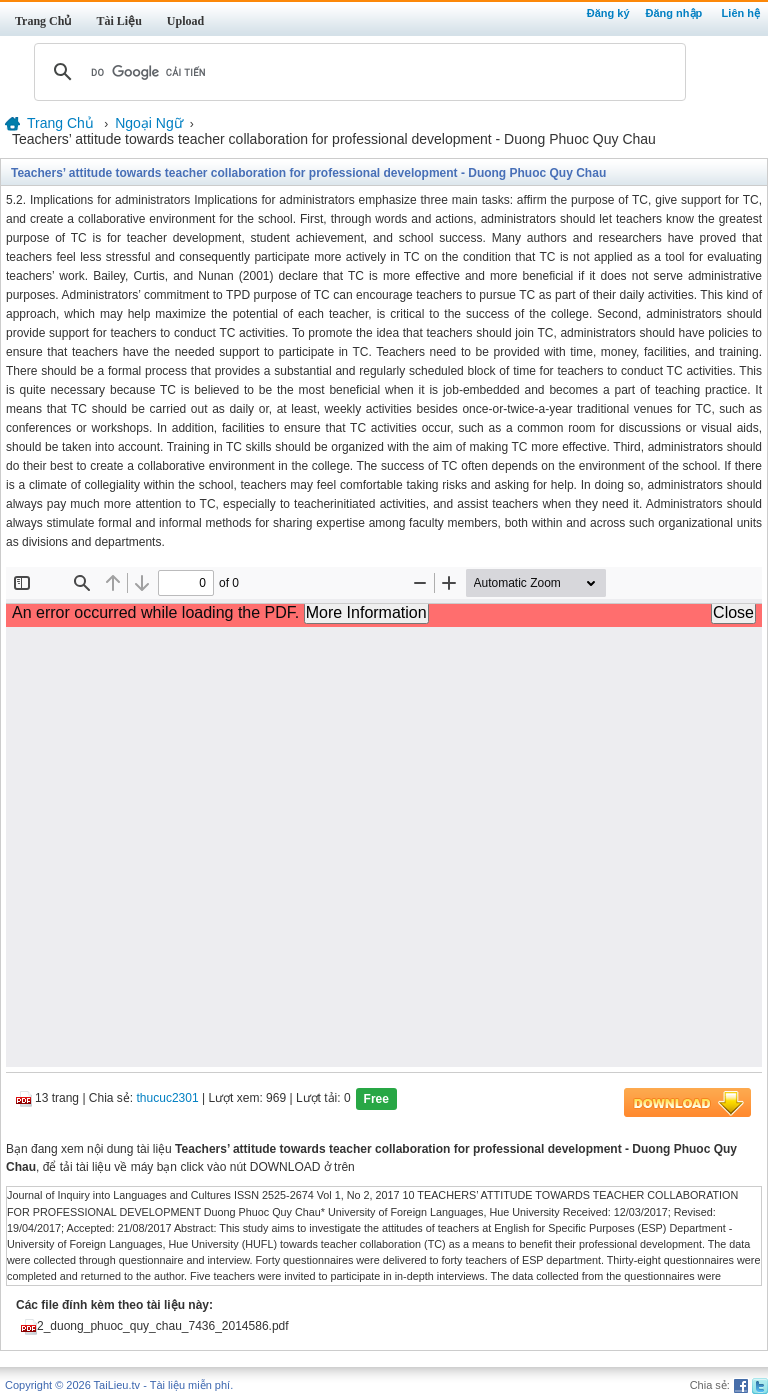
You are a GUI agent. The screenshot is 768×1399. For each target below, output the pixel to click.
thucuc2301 (168, 1099)
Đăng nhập (674, 13)
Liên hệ (741, 13)
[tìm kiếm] (357, 72)
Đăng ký (608, 13)
